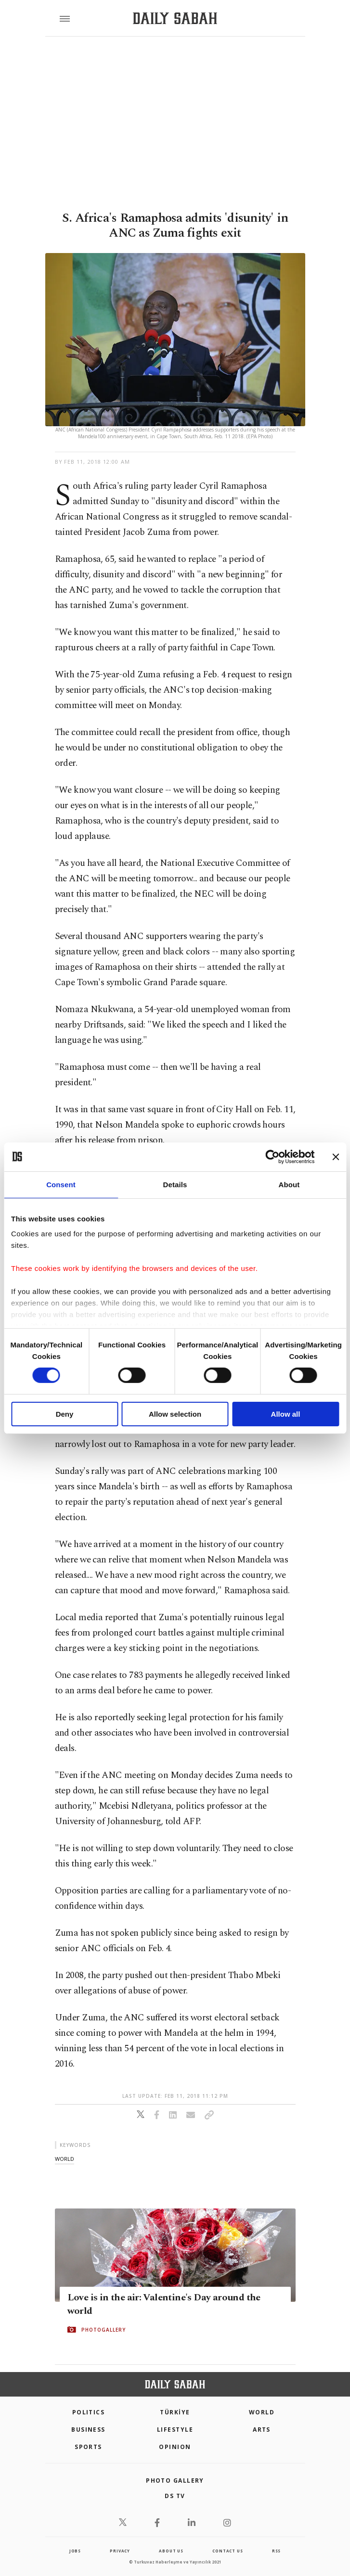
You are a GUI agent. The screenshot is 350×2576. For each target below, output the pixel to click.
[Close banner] (335, 1156)
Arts (262, 2429)
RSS (276, 2550)
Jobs (75, 2550)
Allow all (285, 1414)
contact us (227, 2550)
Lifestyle (175, 2429)
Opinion (175, 2447)
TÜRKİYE (175, 2412)
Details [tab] (175, 1184)
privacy (120, 2550)
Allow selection (175, 1414)
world (64, 2158)
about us (171, 2550)
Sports (88, 2447)
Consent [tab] (61, 1184)
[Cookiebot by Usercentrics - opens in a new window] (272, 1156)
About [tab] (289, 1184)
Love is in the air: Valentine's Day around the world (163, 2304)
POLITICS (88, 2412)
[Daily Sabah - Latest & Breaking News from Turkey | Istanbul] (175, 19)
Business (88, 2429)
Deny (65, 1414)
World (261, 2412)
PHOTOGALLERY (103, 2329)
